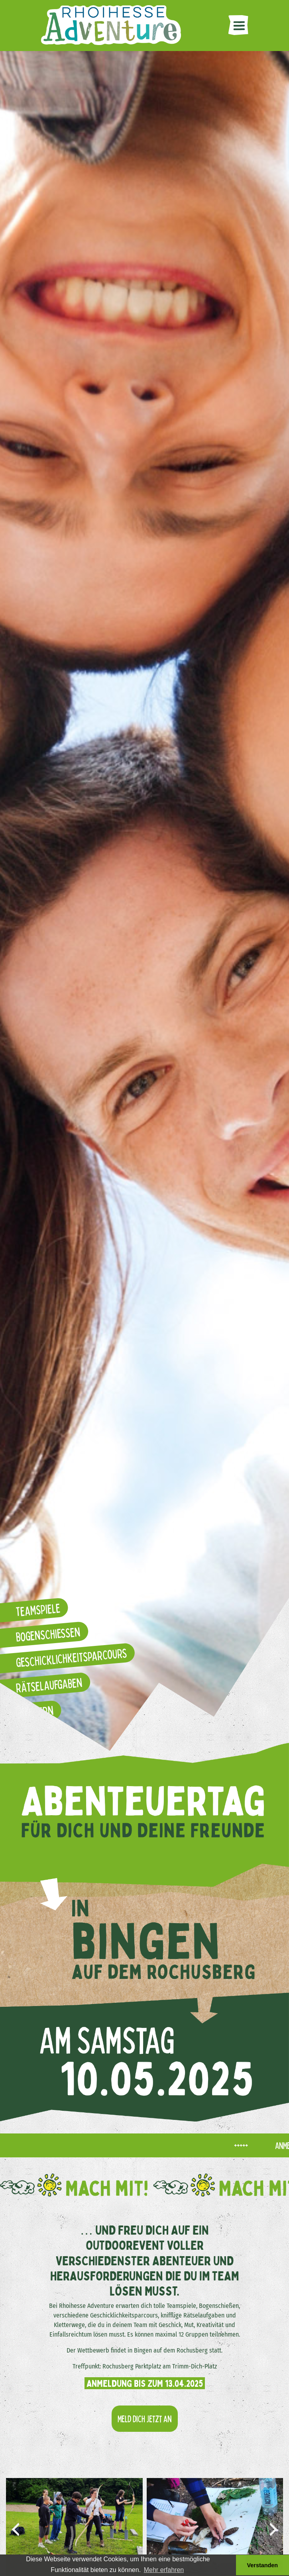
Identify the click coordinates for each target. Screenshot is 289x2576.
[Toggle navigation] (238, 25)
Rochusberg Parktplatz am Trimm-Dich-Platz (159, 2366)
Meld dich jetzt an (145, 2418)
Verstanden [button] (262, 2565)
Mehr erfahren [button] (164, 2569)
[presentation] (15, 2529)
